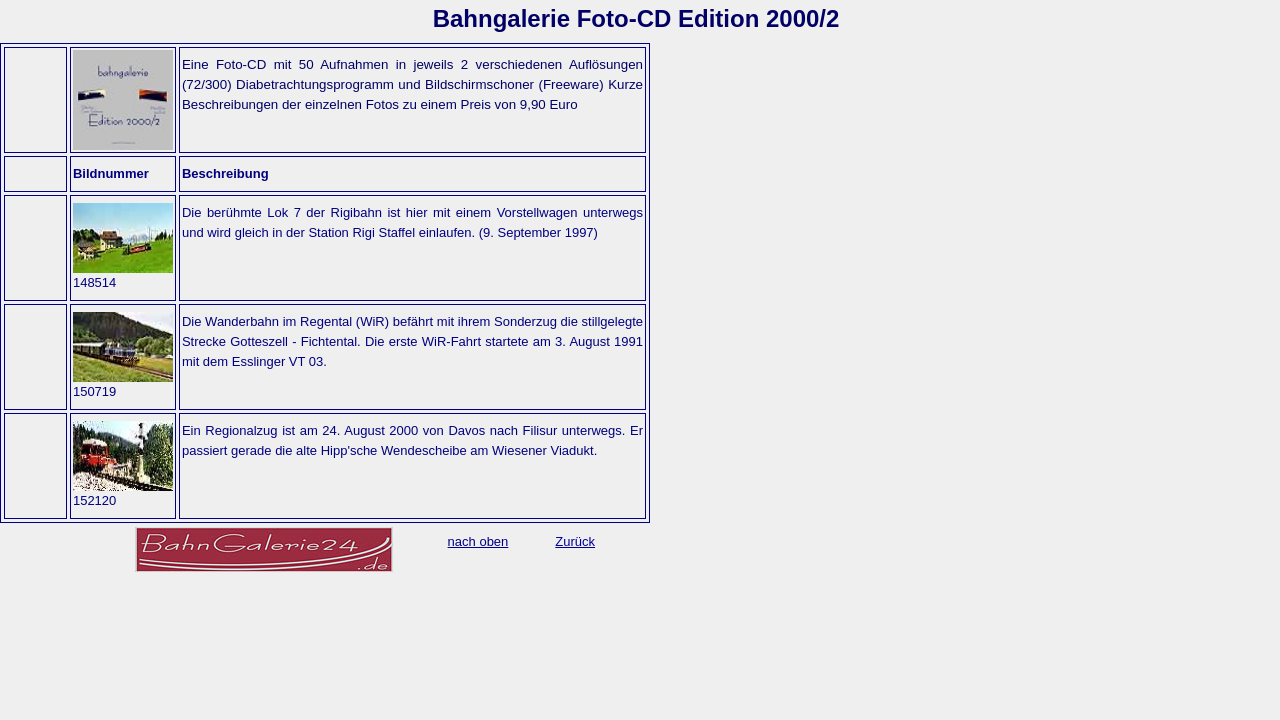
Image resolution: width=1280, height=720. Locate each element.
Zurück (575, 541)
